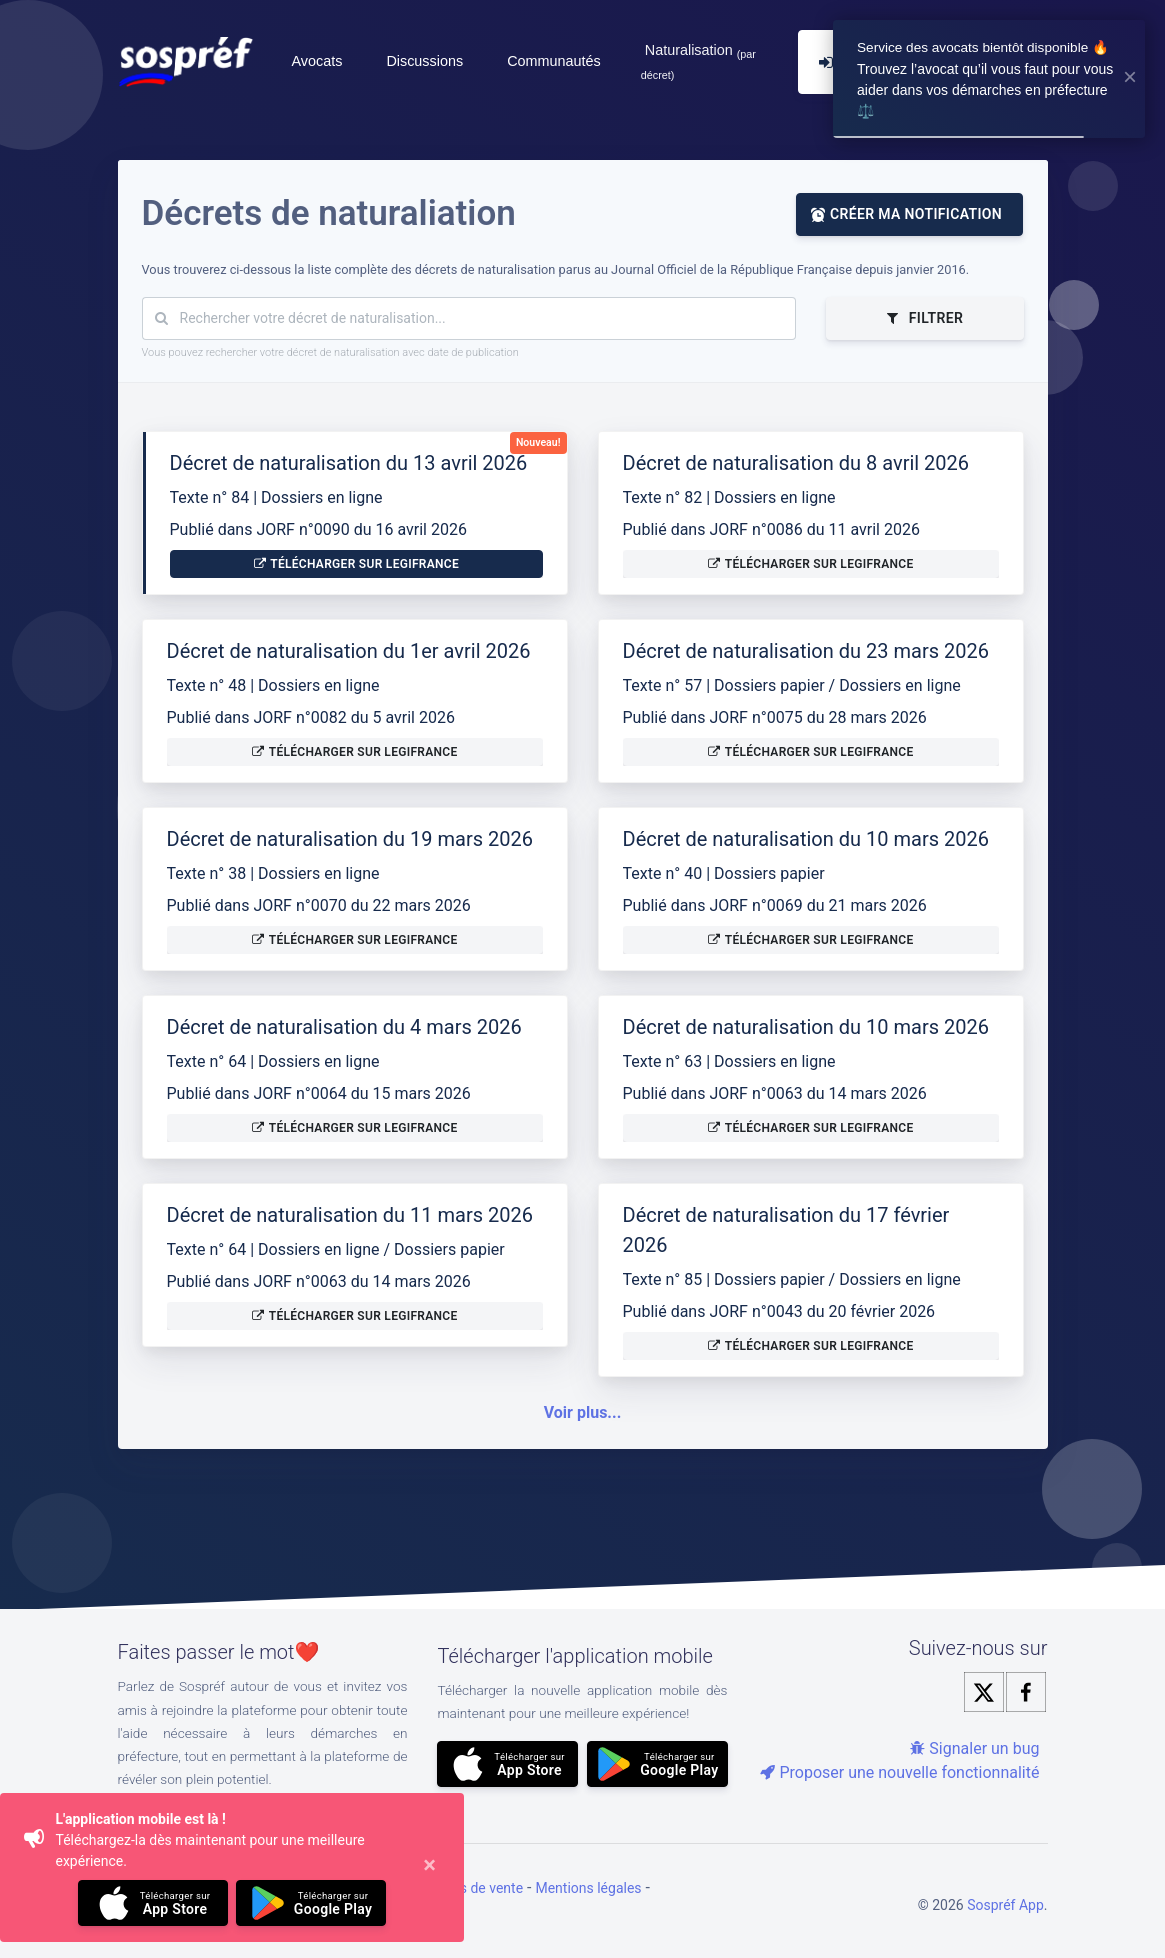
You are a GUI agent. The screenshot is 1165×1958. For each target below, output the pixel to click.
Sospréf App (1005, 1905)
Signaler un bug (974, 1748)
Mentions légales (588, 1888)
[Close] (430, 1868)
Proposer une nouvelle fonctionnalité (899, 1772)
